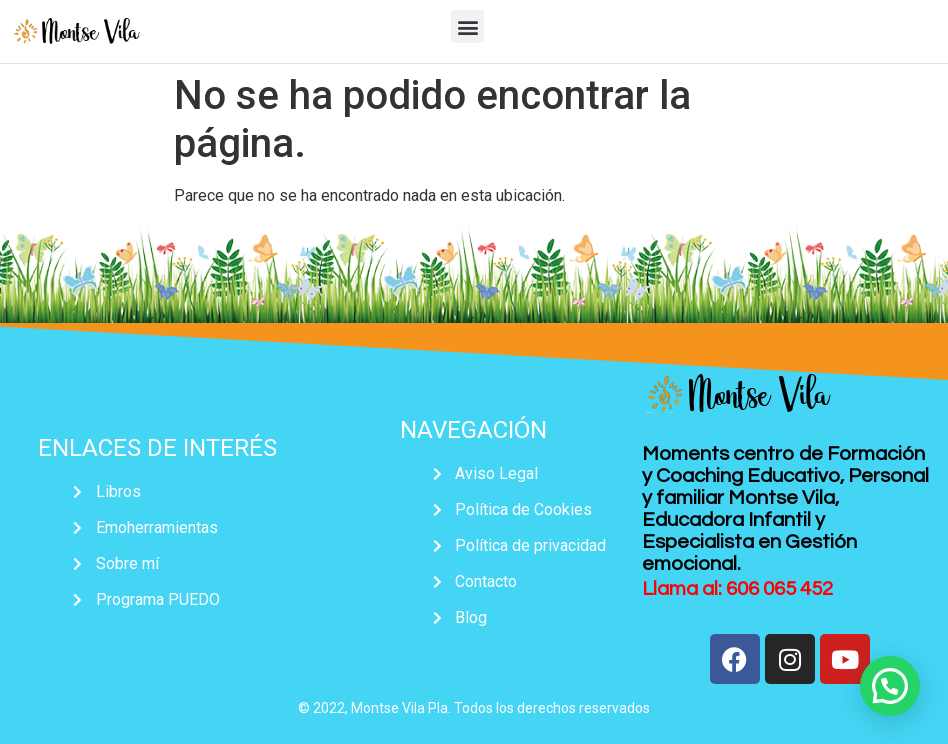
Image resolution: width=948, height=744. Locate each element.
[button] (467, 26)
